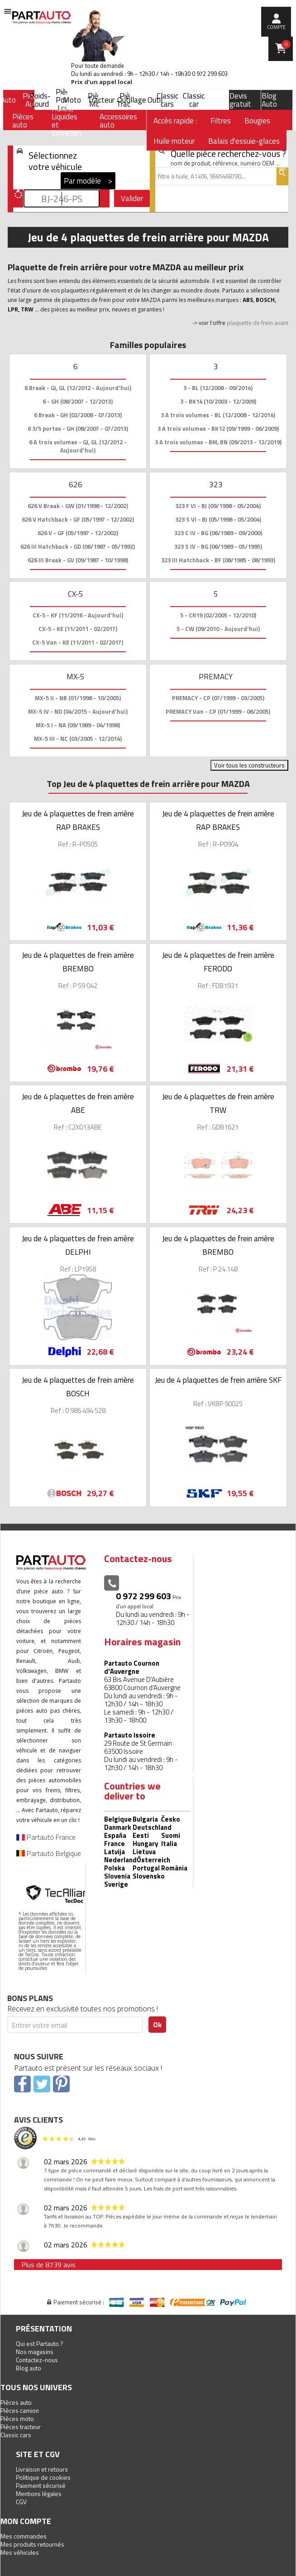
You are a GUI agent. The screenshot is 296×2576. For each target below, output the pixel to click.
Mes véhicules (19, 2552)
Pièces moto (17, 2418)
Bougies (257, 121)
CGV (21, 2501)
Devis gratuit (240, 100)
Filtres (220, 121)
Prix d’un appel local (101, 82)
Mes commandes (23, 2536)
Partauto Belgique (48, 1853)
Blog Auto (269, 100)
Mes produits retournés (32, 2544)
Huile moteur (174, 141)
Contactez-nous (37, 2359)
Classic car (194, 100)
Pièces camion (19, 2410)
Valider (132, 198)
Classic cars (167, 100)
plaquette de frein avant (257, 323)
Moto (72, 100)
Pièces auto (16, 2402)
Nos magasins (34, 2351)
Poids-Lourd (40, 100)
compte (276, 27)
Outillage (131, 100)
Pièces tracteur (20, 2426)
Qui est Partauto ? (39, 2343)
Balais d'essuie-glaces (244, 141)
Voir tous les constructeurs (249, 765)
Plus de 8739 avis (48, 2264)
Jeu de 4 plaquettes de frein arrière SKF (218, 1380)
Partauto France (46, 1837)
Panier (286, 44)
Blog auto (28, 2368)
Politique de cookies (43, 2477)
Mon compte (25, 2521)
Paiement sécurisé (41, 2485)
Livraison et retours (42, 2469)
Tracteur (101, 100)
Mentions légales (39, 2493)
